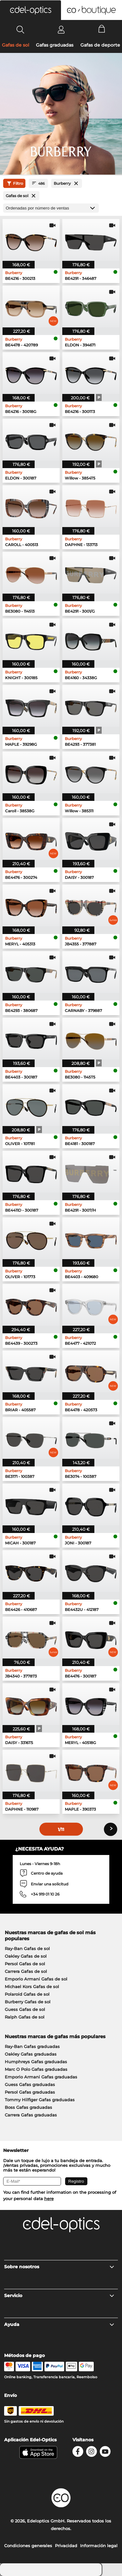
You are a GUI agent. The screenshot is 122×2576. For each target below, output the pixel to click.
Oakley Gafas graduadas (31, 2054)
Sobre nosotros (59, 2267)
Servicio (59, 2295)
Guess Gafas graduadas (30, 2084)
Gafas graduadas (54, 45)
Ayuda (59, 2324)
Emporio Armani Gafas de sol (36, 1978)
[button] (30, 10)
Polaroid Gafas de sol (27, 1994)
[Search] (20, 29)
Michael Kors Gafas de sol (32, 1986)
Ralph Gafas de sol (24, 2016)
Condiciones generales (28, 2545)
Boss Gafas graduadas (28, 2107)
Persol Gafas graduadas (30, 2092)
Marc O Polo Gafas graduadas (36, 2069)
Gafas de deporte (100, 45)
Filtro (14, 183)
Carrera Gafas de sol (26, 1971)
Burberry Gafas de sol (28, 2001)
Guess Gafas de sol (25, 2009)
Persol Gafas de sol (25, 1963)
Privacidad (66, 2545)
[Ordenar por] (51, 208)
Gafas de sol (15, 45)
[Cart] (102, 29)
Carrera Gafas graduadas (31, 2114)
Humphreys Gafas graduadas (36, 2061)
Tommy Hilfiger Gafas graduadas (40, 2099)
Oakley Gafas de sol (26, 1956)
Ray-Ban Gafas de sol (27, 1948)
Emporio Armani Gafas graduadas (41, 2076)
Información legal (99, 2545)
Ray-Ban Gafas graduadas (32, 2046)
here (49, 2198)
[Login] (61, 29)
